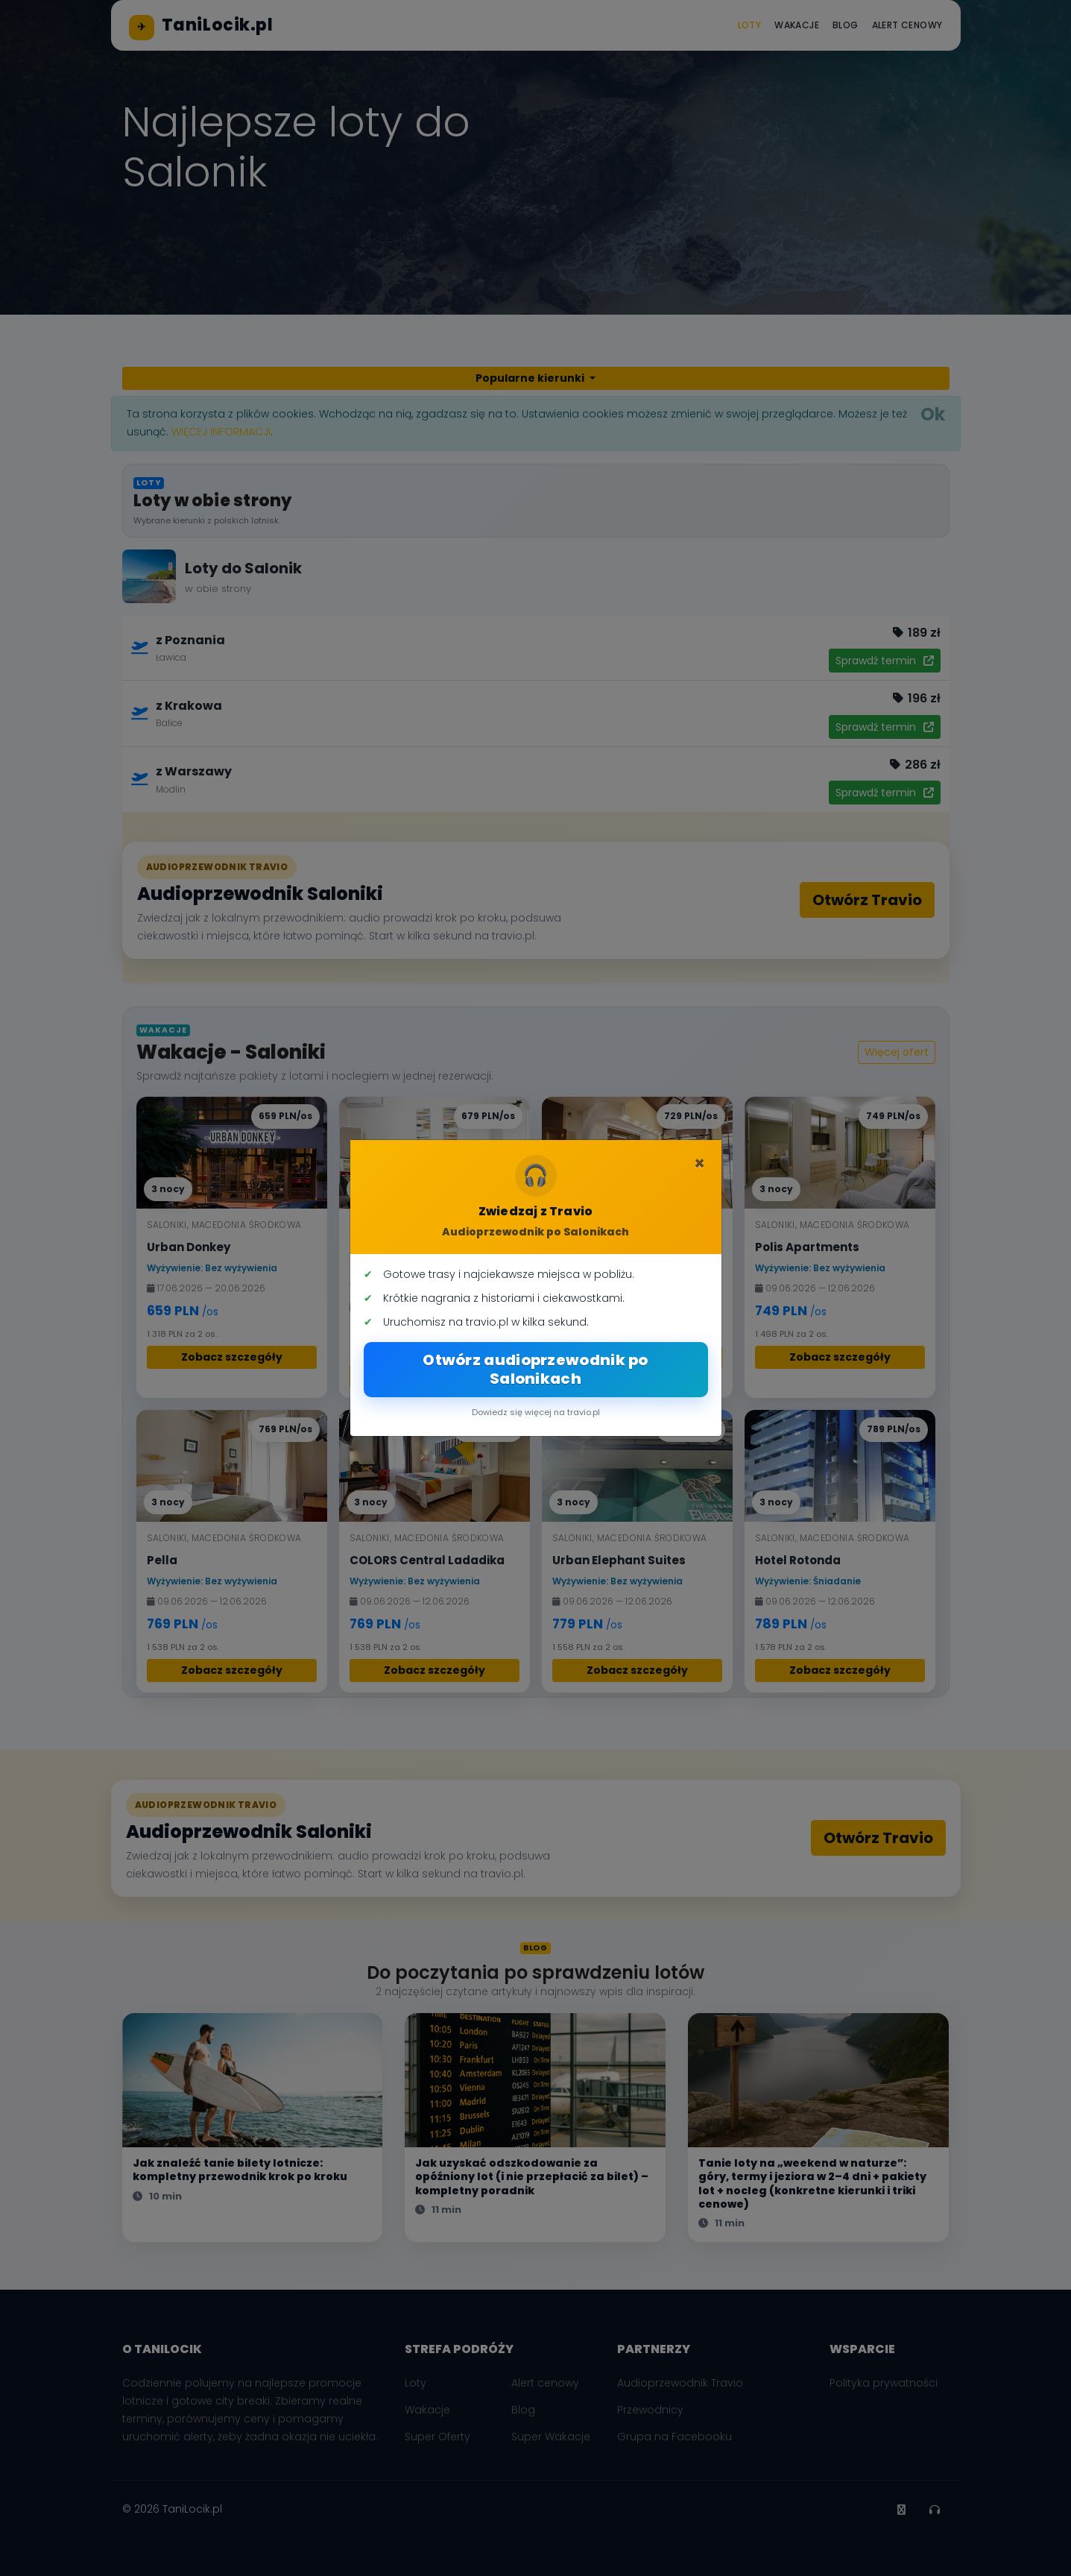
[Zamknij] (699, 1164)
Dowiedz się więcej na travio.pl (536, 1412)
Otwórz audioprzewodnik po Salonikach (535, 1369)
